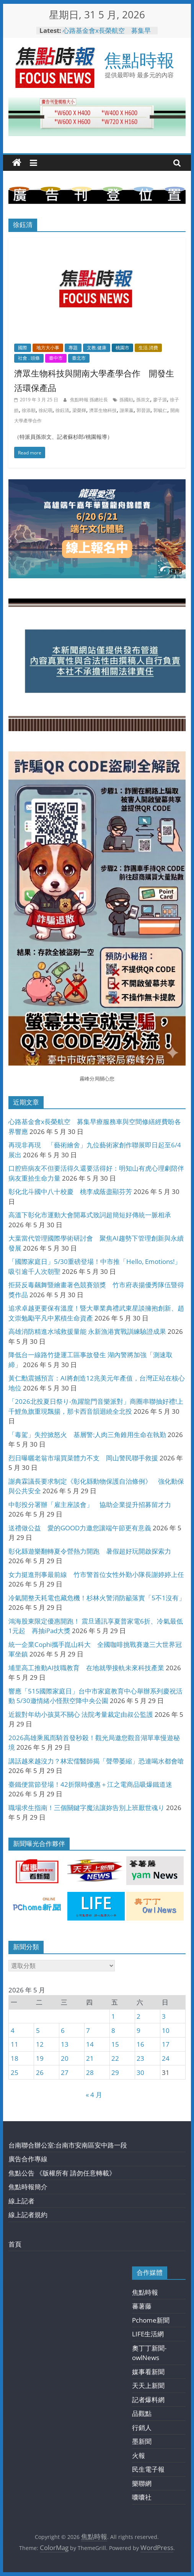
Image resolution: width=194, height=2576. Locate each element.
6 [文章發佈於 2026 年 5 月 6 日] (63, 2030)
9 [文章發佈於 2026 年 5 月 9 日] (138, 2030)
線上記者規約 (27, 2214)
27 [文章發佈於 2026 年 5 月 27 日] (64, 2072)
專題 (73, 347)
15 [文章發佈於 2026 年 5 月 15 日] (115, 2044)
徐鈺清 (62, 410)
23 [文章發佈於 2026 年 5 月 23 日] (140, 2058)
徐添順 (29, 410)
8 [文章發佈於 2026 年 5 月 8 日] (113, 2030)
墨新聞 (142, 2441)
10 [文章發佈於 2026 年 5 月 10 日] (166, 2030)
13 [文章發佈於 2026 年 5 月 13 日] (64, 2044)
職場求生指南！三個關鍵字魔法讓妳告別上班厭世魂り (86, 1807)
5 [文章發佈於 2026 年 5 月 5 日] (38, 2030)
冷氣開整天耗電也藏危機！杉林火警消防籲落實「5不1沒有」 (96, 1597)
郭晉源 (143, 410)
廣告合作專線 (27, 2158)
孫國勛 (126, 399)
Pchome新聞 (151, 2320)
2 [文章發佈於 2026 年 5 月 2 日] (138, 2016)
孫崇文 (143, 399)
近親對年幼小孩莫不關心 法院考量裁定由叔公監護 (80, 1714)
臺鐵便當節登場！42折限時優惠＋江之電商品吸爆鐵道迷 (90, 1784)
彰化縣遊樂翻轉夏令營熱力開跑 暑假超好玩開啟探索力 (89, 1551)
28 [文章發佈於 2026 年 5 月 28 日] (90, 2072)
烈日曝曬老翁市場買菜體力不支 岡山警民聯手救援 (83, 1457)
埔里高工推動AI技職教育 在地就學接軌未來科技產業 (86, 1667)
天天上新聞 (148, 2385)
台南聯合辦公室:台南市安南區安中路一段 (67, 2145)
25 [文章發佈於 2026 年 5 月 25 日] (14, 2072)
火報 (138, 2455)
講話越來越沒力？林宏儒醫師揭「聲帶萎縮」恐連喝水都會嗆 (96, 1761)
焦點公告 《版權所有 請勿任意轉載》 (62, 2173)
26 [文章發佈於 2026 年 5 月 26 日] (40, 2072)
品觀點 (142, 2413)
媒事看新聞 (148, 2371)
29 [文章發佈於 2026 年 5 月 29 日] (115, 2072)
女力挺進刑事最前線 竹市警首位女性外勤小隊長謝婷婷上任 (96, 1574)
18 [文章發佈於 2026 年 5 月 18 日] (14, 2058)
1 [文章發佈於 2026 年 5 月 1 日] (113, 2016)
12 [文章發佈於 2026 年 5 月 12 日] (40, 2044)
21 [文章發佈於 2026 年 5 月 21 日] (90, 2058)
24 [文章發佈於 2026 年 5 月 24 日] (166, 2058)
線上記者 (21, 2200)
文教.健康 (96, 347)
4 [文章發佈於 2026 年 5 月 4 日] (13, 2030)
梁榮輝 (79, 410)
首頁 (14, 2244)
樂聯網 (142, 2483)
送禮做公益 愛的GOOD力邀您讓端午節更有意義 (79, 1527)
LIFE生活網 (148, 2333)
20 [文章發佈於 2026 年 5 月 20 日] (64, 2058)
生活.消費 (148, 347)
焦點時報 (139, 59)
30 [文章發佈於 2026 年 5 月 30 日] (140, 2072)
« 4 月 (94, 2094)
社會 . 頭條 (29, 358)
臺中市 (56, 358)
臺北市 (79, 358)
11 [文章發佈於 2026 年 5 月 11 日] (14, 2044)
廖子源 (160, 399)
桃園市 (122, 347)
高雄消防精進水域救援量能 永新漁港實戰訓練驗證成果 (87, 1331)
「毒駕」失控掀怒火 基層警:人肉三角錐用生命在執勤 (87, 1434)
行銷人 (142, 2427)
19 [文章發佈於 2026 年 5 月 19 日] (40, 2058)
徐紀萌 (45, 410)
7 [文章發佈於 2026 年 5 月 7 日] (88, 2030)
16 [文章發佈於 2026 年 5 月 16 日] (140, 2044)
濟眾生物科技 (103, 410)
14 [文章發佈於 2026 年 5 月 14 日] (90, 2044)
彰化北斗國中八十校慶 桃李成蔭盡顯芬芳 (70, 1191)
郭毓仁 (160, 410)
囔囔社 (142, 2497)
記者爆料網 (148, 2399)
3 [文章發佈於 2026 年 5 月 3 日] (164, 2016)
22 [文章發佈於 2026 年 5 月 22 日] (115, 2058)
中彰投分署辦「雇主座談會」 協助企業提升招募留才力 (89, 1504)
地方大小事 (47, 347)
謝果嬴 (127, 410)
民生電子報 (148, 2469)
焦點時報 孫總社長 (89, 399)
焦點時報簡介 (27, 2186)
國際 (22, 347)
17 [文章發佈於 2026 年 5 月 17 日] (166, 2044)
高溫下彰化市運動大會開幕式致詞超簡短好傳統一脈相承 (89, 1214)
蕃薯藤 (142, 2306)
